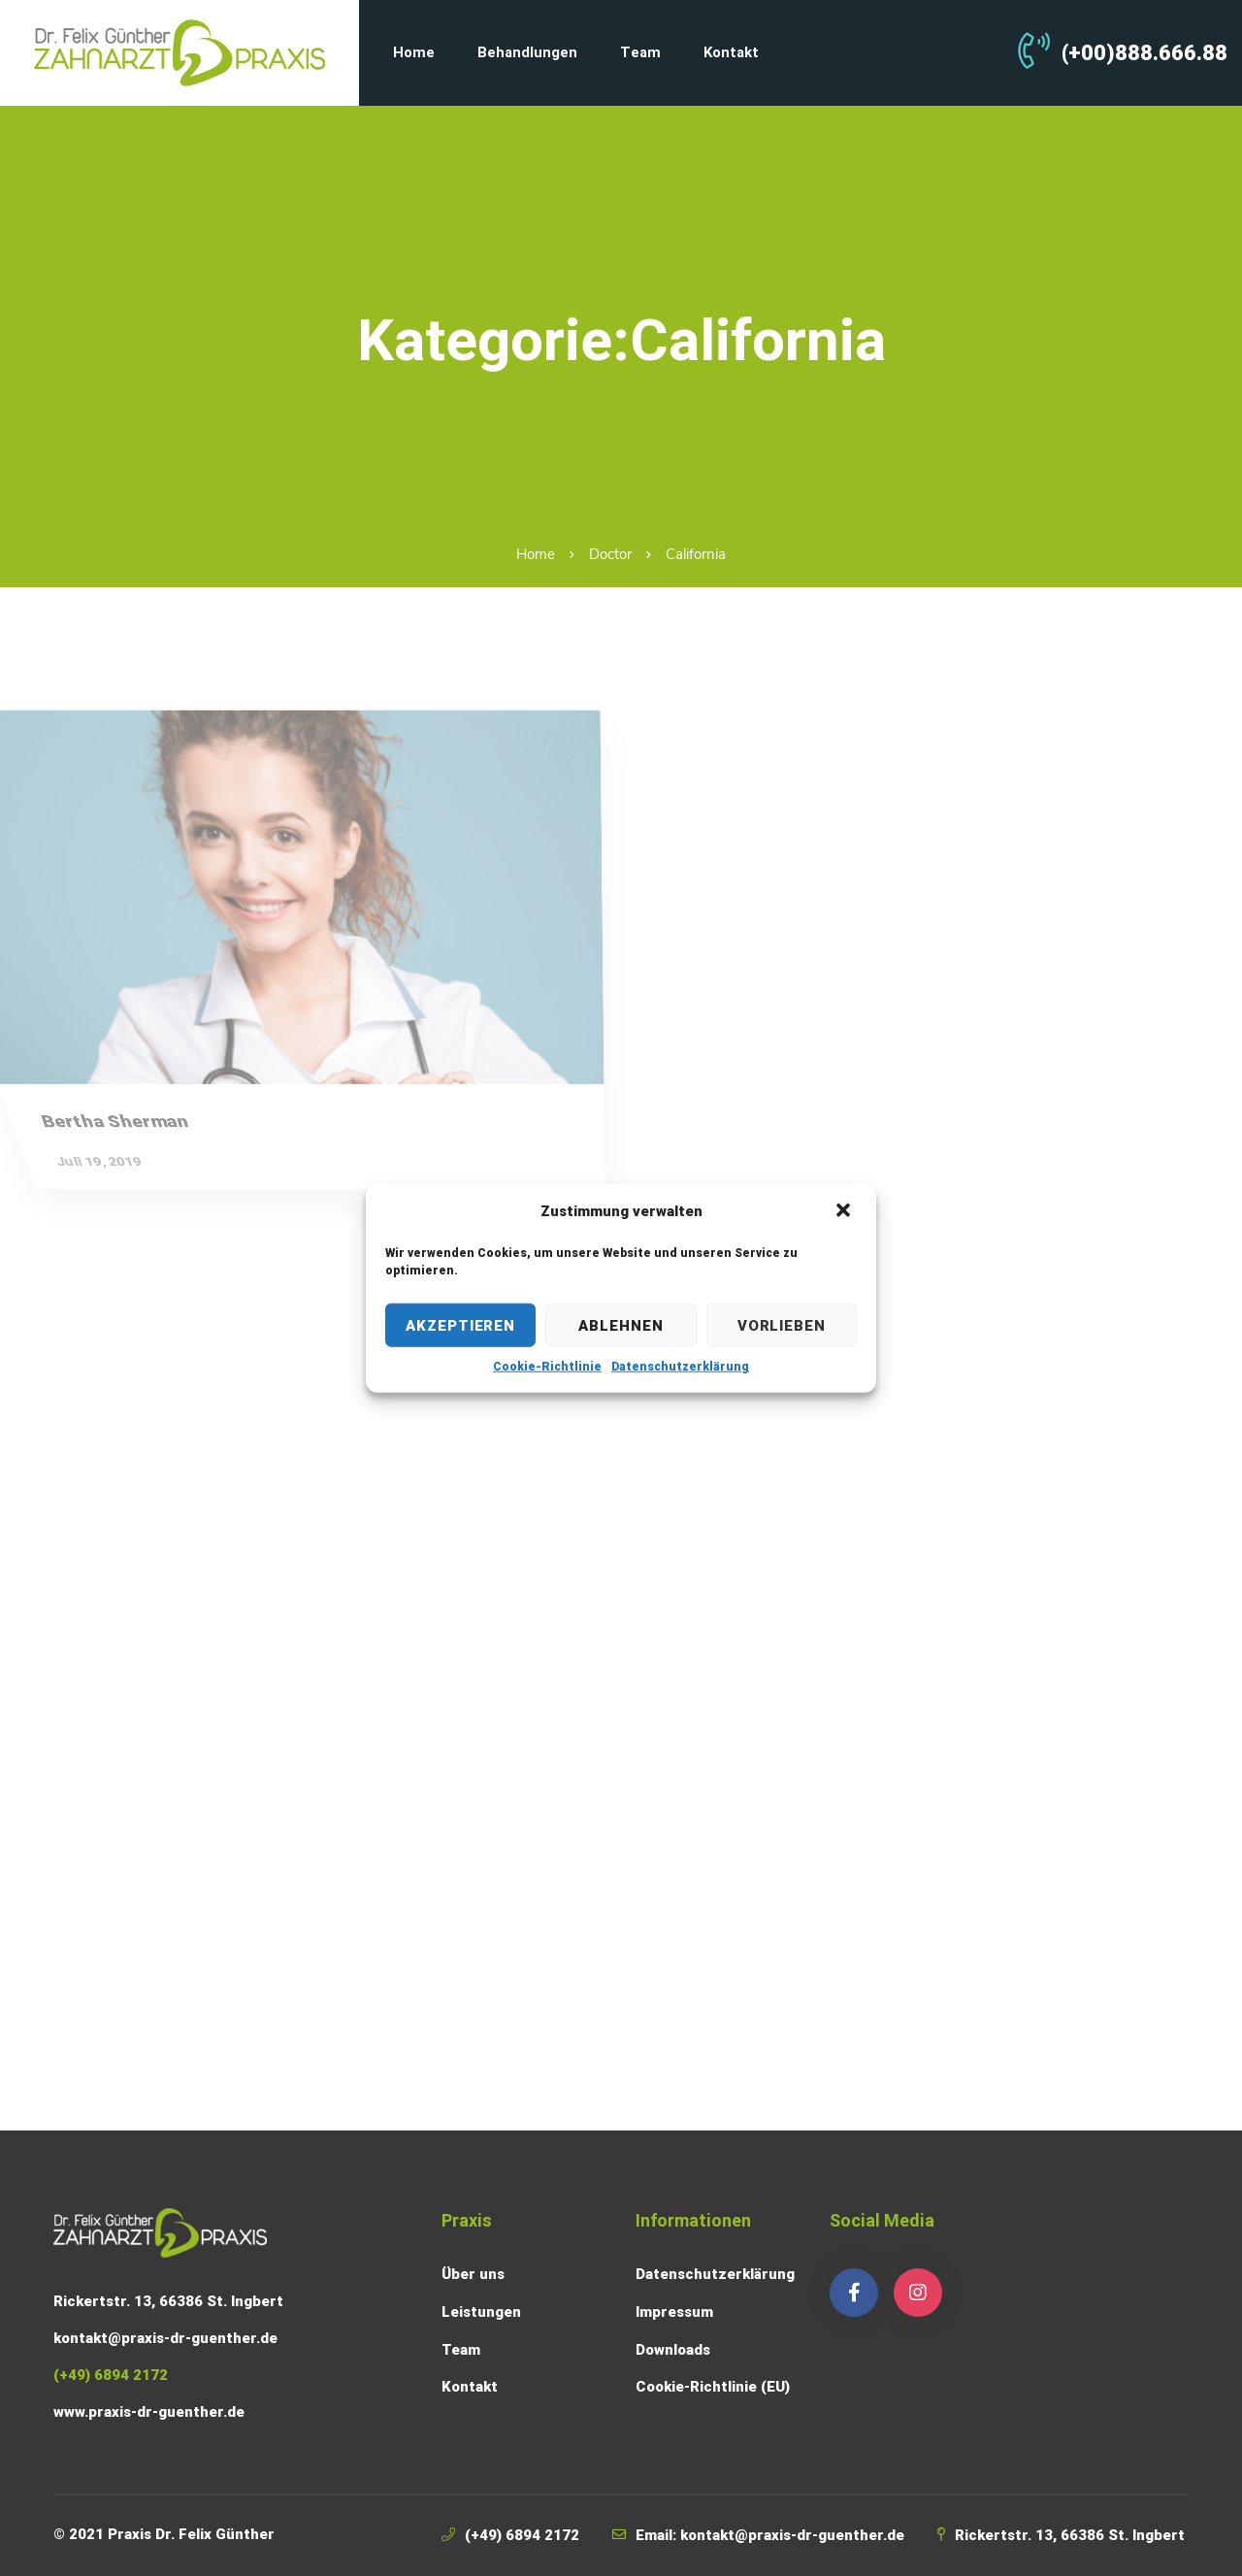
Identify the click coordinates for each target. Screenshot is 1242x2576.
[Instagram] (918, 2292)
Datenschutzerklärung (680, 1366)
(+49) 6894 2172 (522, 2535)
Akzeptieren (460, 1325)
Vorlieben (781, 1325)
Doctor (610, 554)
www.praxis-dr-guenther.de (149, 2412)
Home (535, 554)
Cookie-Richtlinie (547, 1366)
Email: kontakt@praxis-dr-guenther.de (770, 2535)
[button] (845, 1211)
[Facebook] (854, 2292)
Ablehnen (620, 1325)
